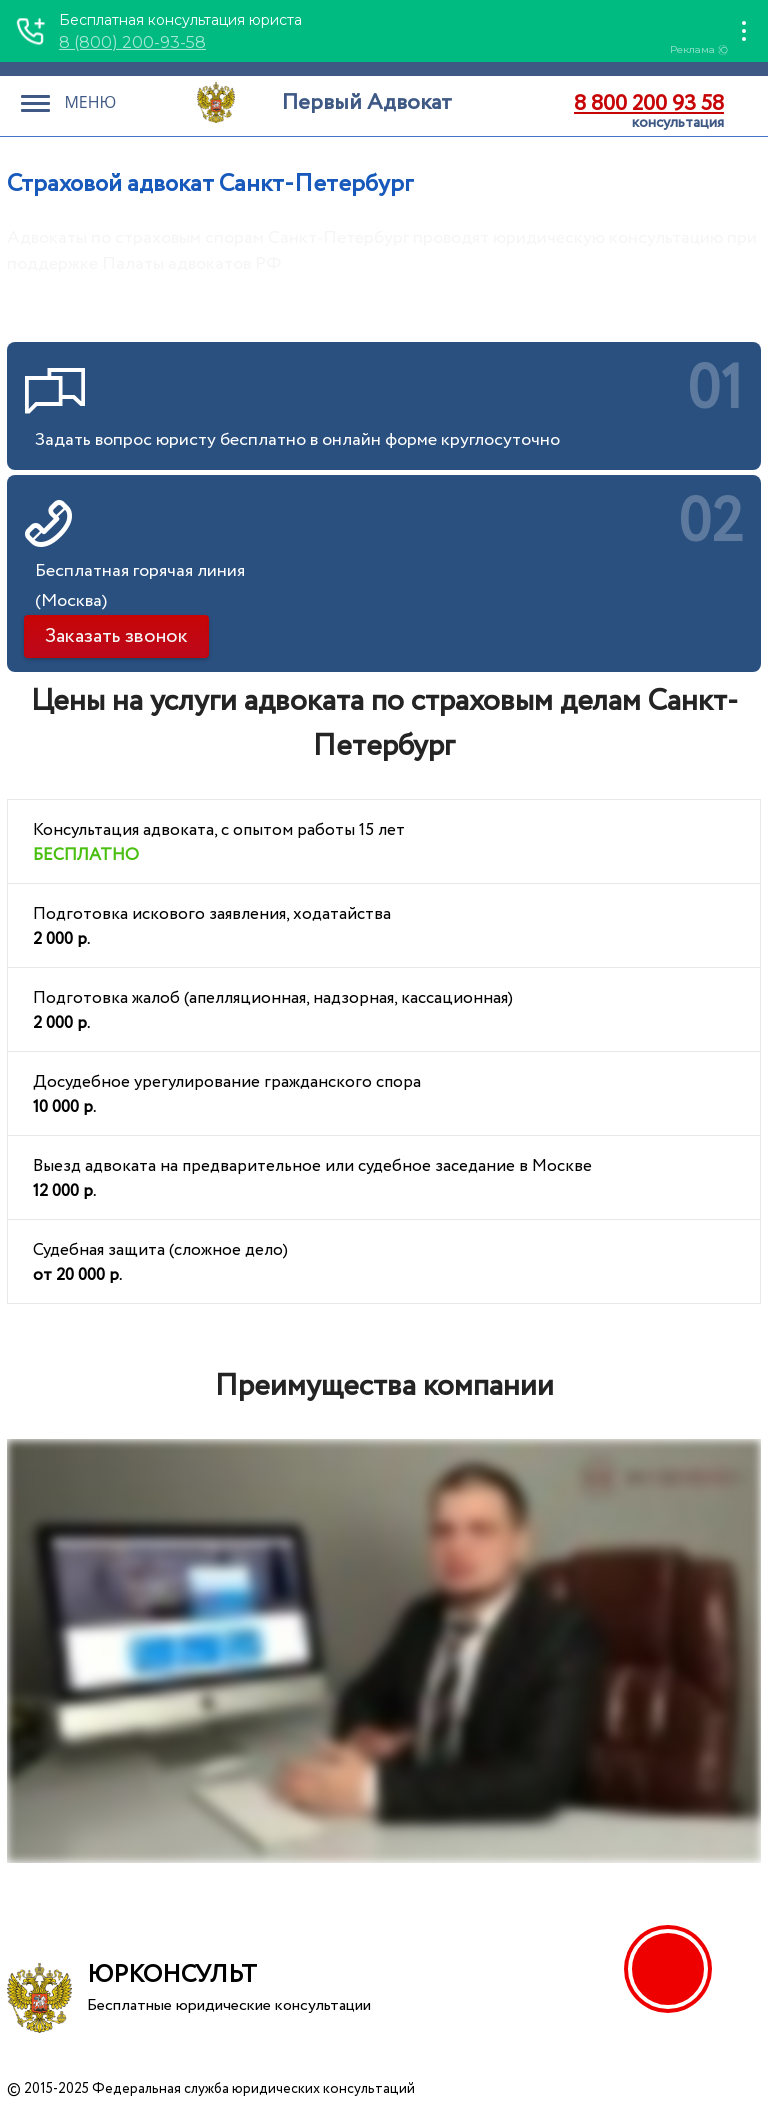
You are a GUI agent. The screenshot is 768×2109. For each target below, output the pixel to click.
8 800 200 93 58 (649, 104)
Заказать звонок (116, 636)
